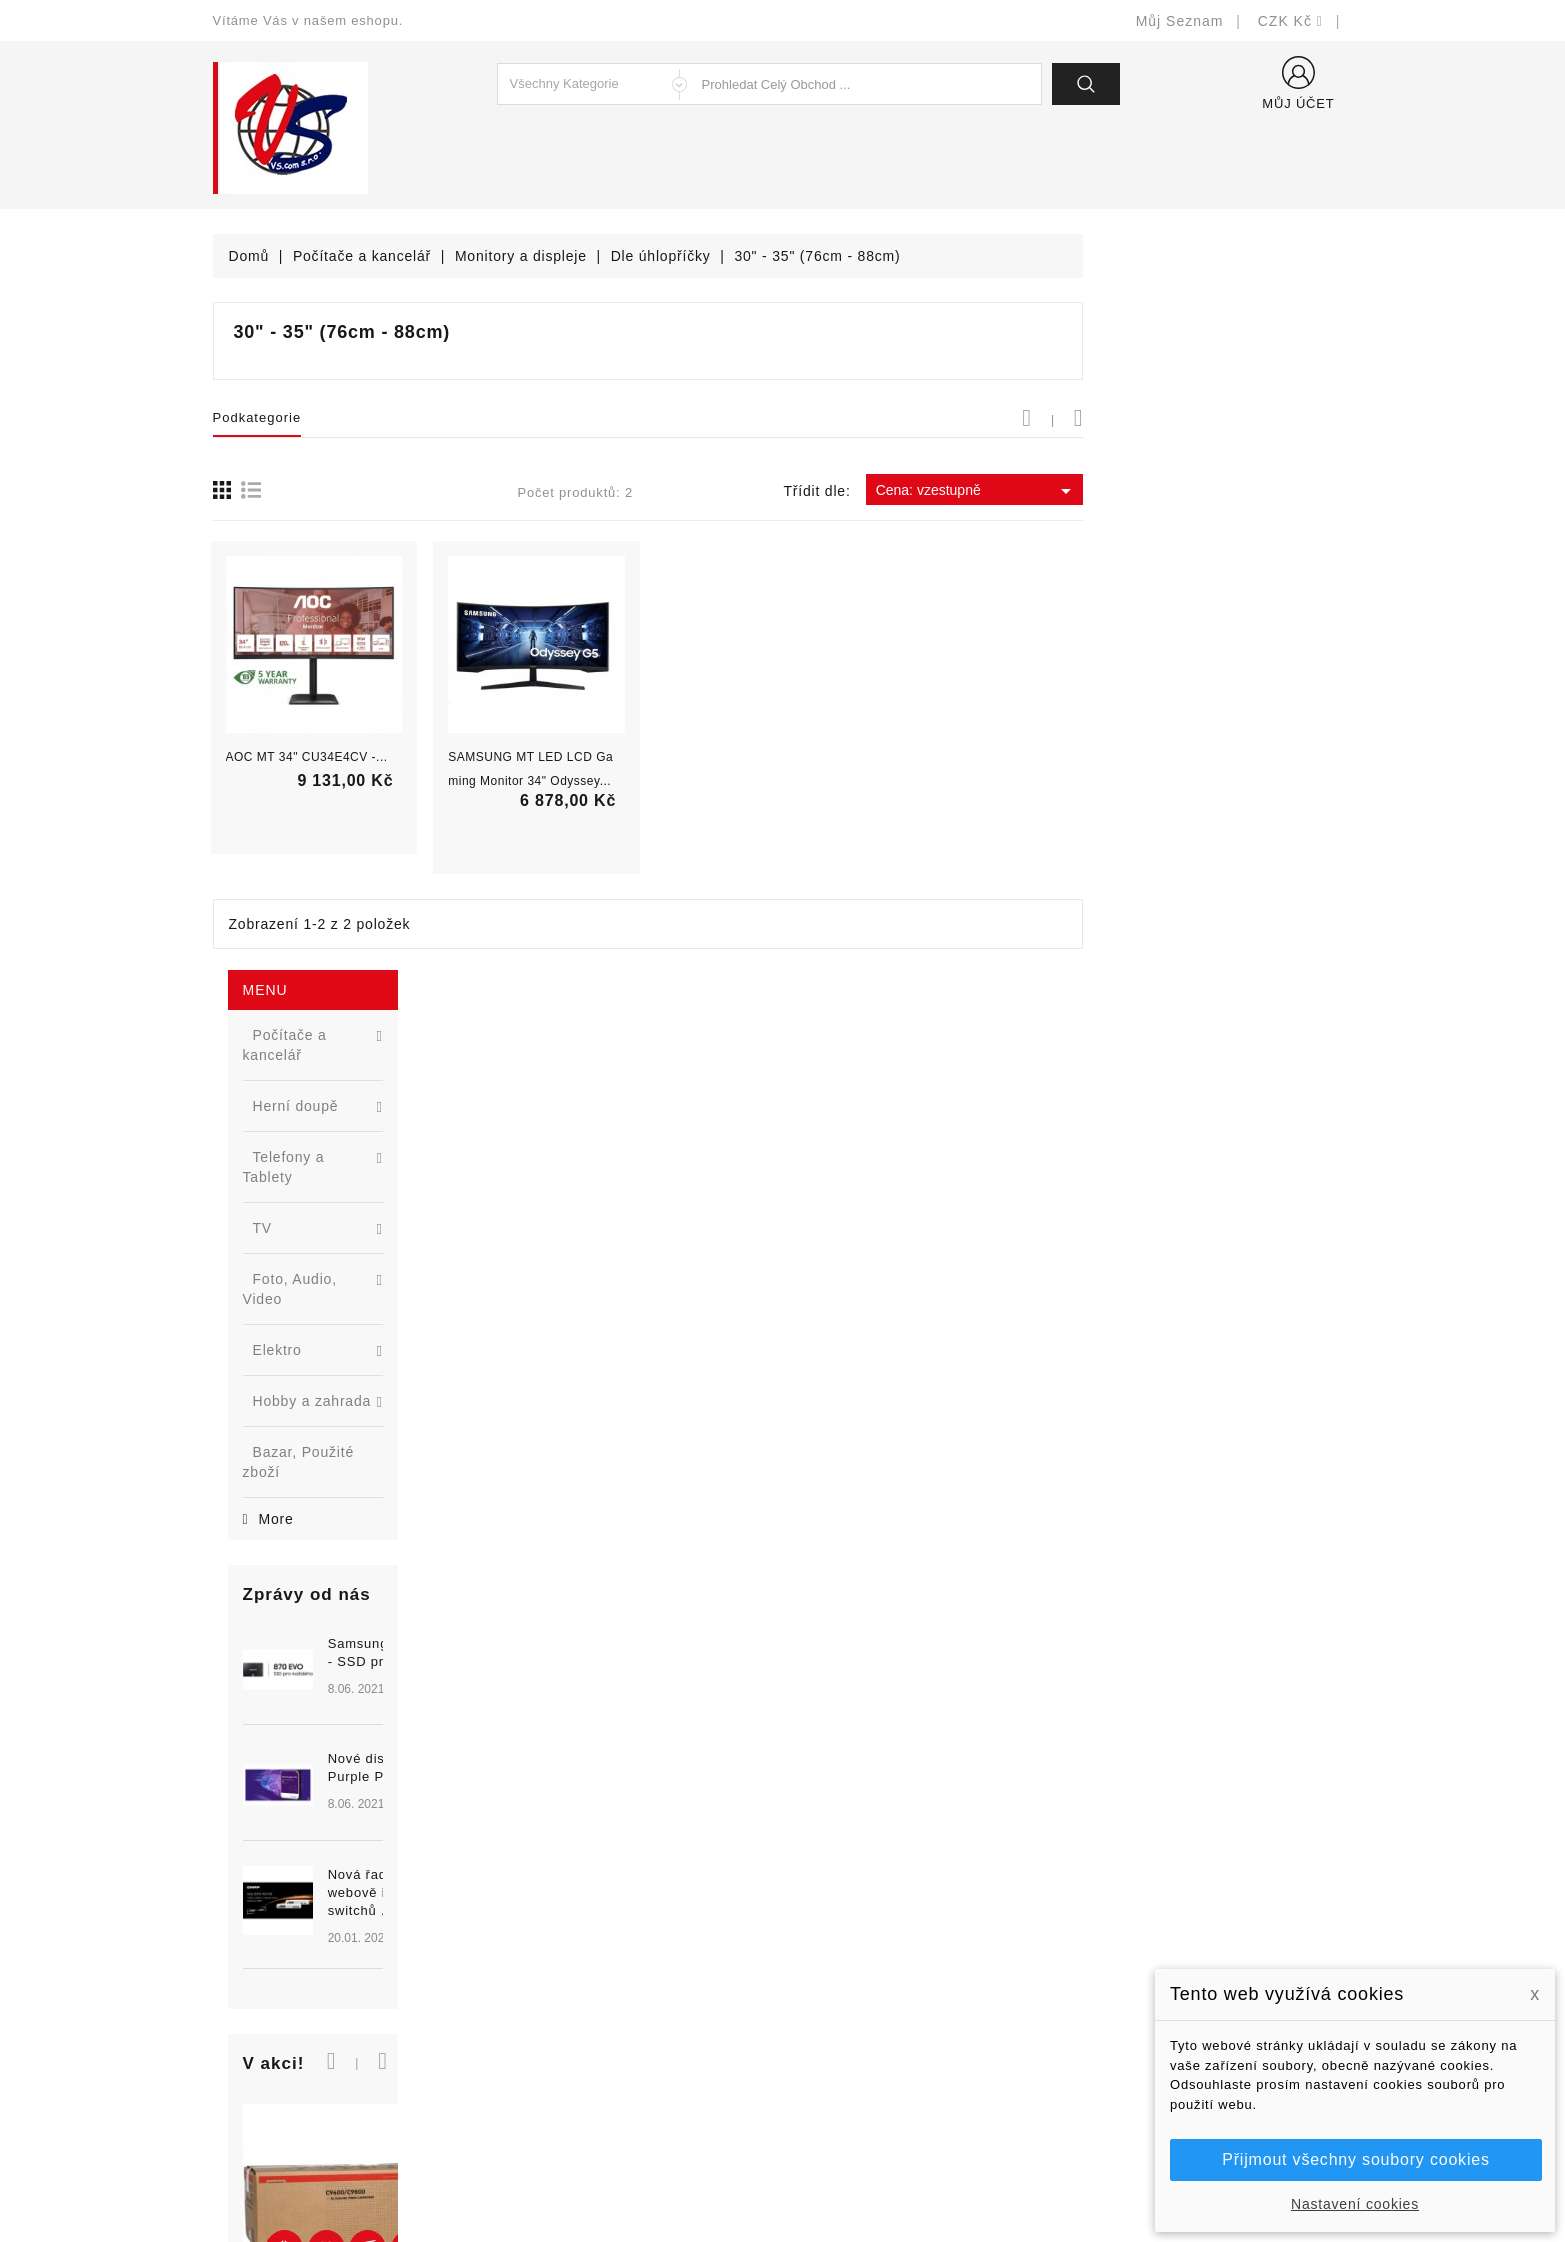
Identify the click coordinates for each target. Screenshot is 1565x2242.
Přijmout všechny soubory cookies (1355, 2159)
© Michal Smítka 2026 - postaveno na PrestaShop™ (782, 2174)
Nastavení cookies (1355, 2204)
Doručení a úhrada (860, 1896)
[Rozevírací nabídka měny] (1290, 21)
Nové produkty (553, 1926)
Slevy (523, 1896)
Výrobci (530, 1986)
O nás (818, 1986)
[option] (332, 998)
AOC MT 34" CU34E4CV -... (576, 757)
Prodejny (827, 2106)
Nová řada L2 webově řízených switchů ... (368, 1076)
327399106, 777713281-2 (323, 2016)
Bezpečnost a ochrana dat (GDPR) (914, 1926)
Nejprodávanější (559, 1956)
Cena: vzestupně (1246, 491)
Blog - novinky (553, 2016)
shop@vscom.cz (292, 2046)
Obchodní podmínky (864, 1956)
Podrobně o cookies (864, 2016)
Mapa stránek (843, 2076)
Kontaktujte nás (850, 2046)
